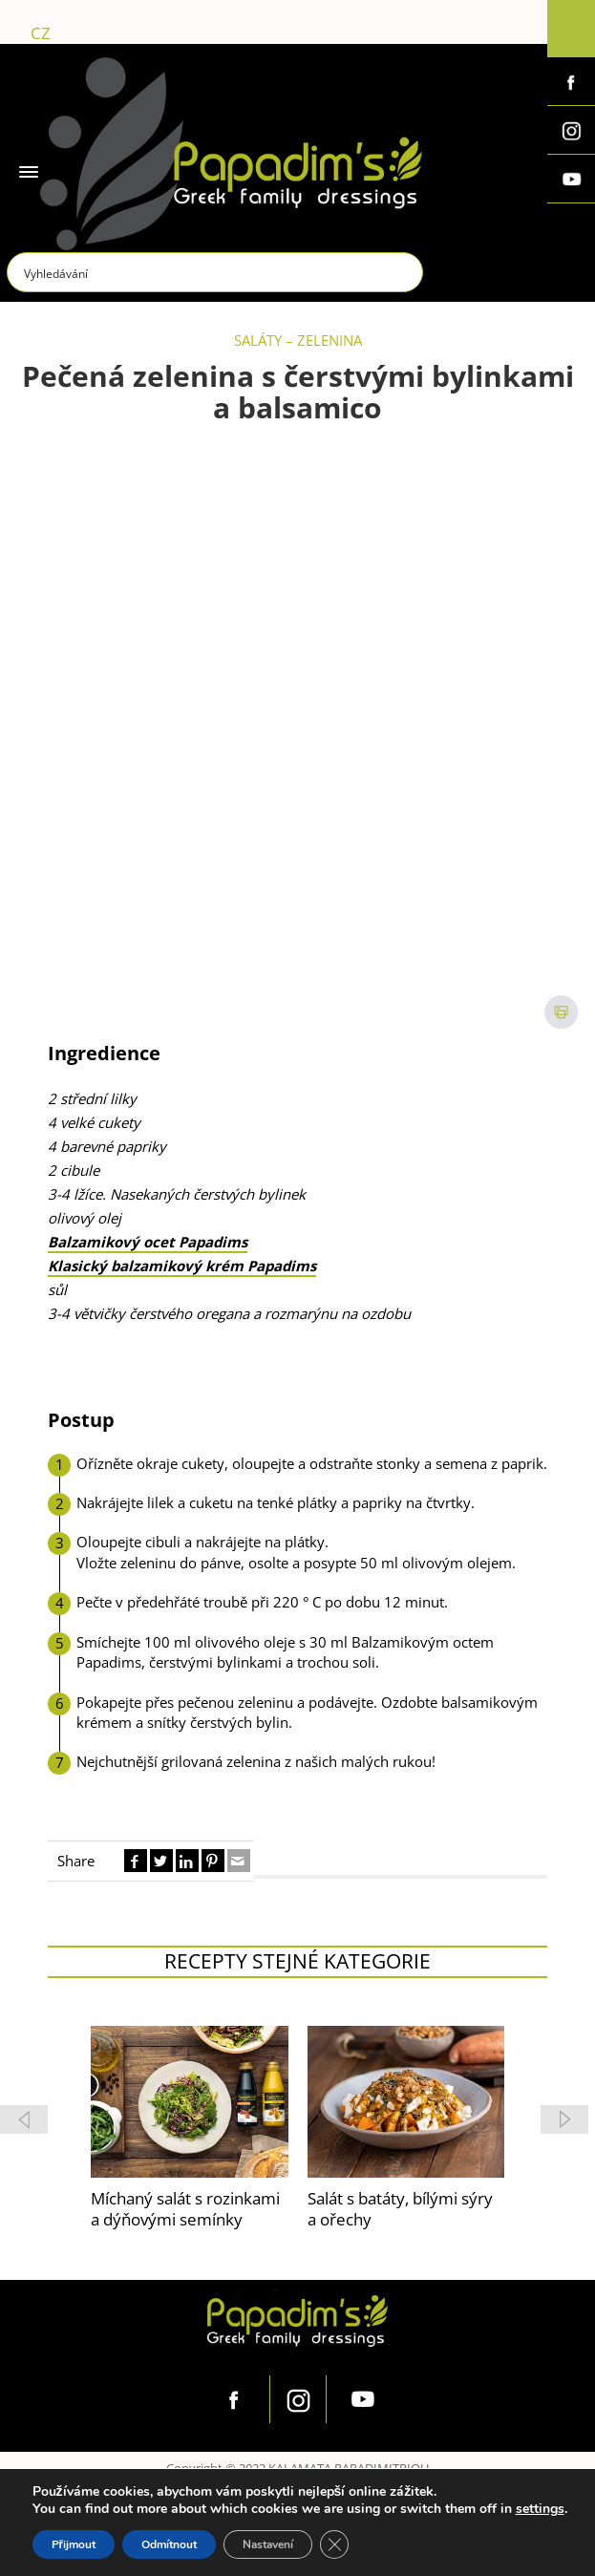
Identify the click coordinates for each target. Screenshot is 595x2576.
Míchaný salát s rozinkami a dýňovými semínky (185, 2209)
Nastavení (268, 2544)
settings (540, 2509)
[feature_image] (189, 2100)
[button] (564, 2119)
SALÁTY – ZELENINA (298, 340)
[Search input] (216, 272)
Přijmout (74, 2544)
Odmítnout (169, 2544)
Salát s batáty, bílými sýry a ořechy (400, 2209)
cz (41, 33)
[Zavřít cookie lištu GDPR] (334, 2544)
